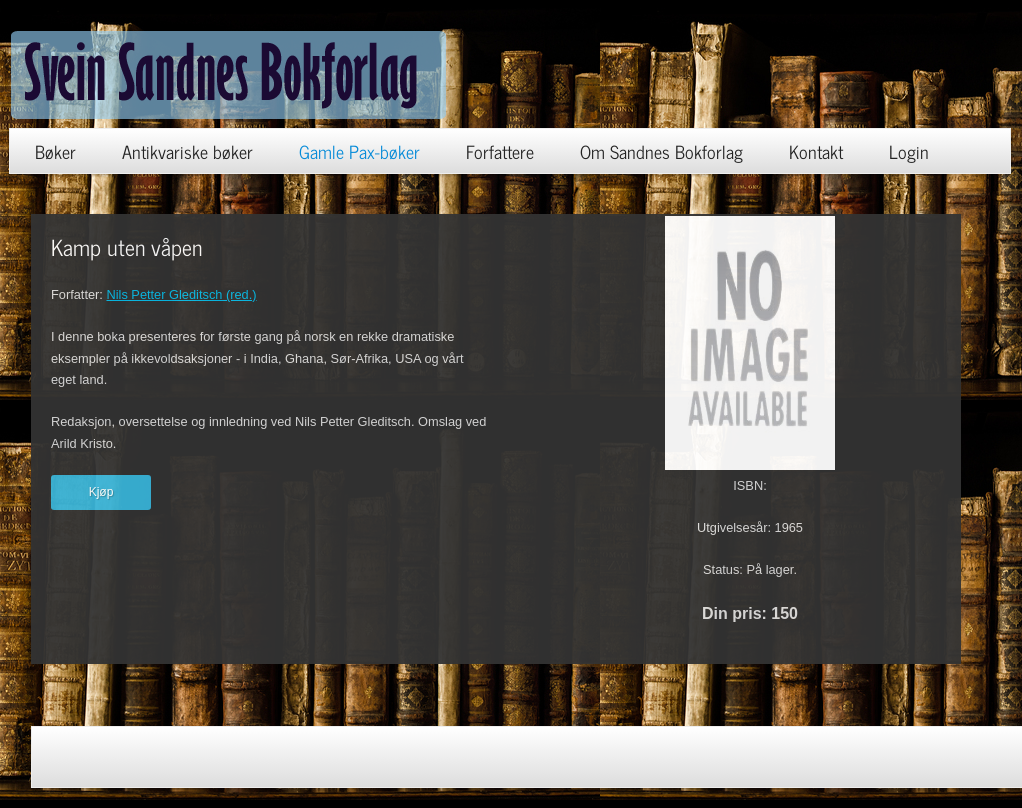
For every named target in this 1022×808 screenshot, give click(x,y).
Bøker (55, 151)
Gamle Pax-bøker (359, 151)
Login (909, 151)
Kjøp (101, 492)
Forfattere (500, 151)
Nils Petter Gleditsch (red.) (181, 294)
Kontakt (816, 151)
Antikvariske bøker (187, 151)
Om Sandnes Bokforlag (661, 151)
